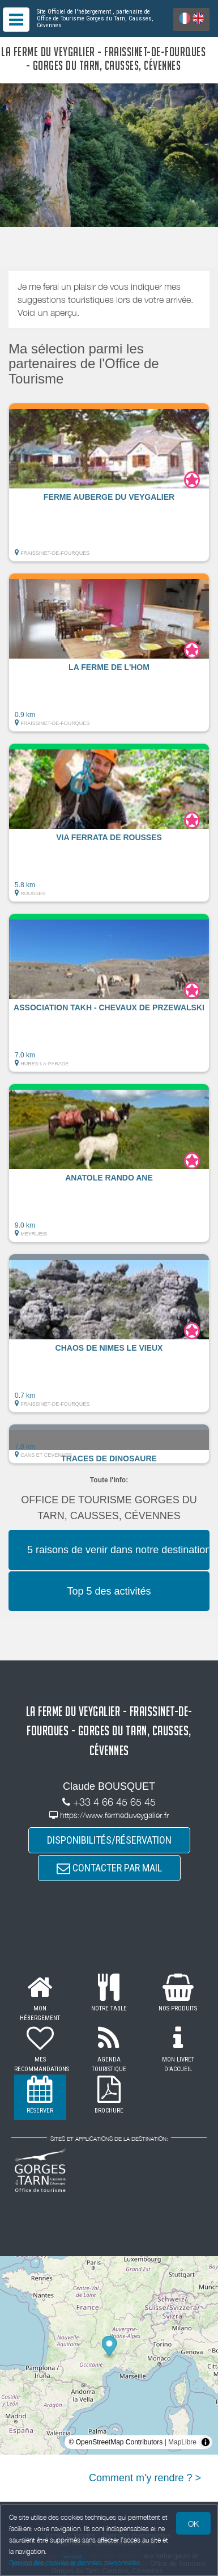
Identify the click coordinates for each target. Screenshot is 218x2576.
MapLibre (182, 2442)
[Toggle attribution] (205, 2442)
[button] (109, 482)
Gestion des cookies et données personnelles (74, 2562)
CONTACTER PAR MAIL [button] (109, 1868)
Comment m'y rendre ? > (145, 2478)
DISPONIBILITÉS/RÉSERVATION (109, 1840)
